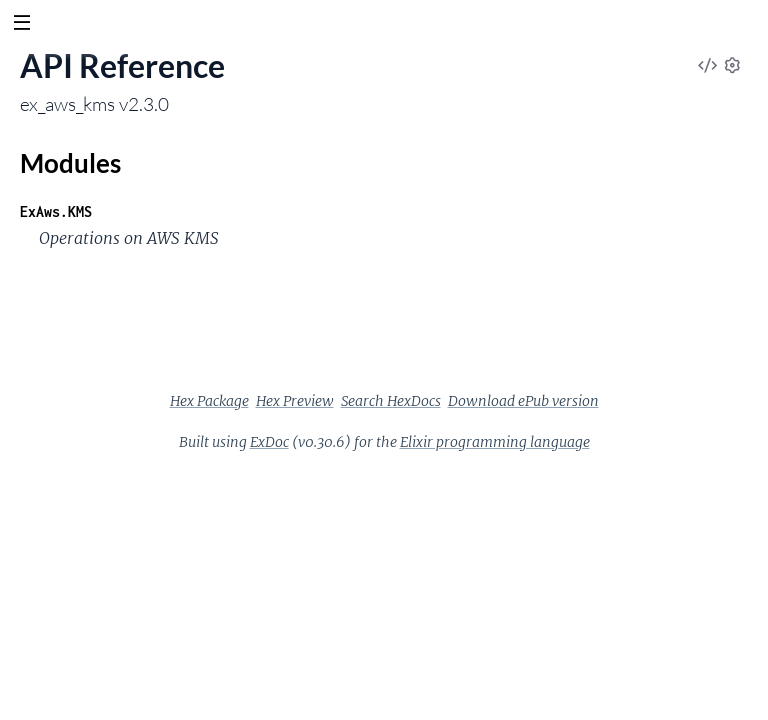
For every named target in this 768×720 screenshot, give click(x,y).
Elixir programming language (495, 442)
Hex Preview (295, 401)
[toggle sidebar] (21, 25)
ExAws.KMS (56, 211)
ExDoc (269, 442)
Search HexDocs (391, 401)
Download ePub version (523, 401)
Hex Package (209, 401)
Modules (70, 163)
